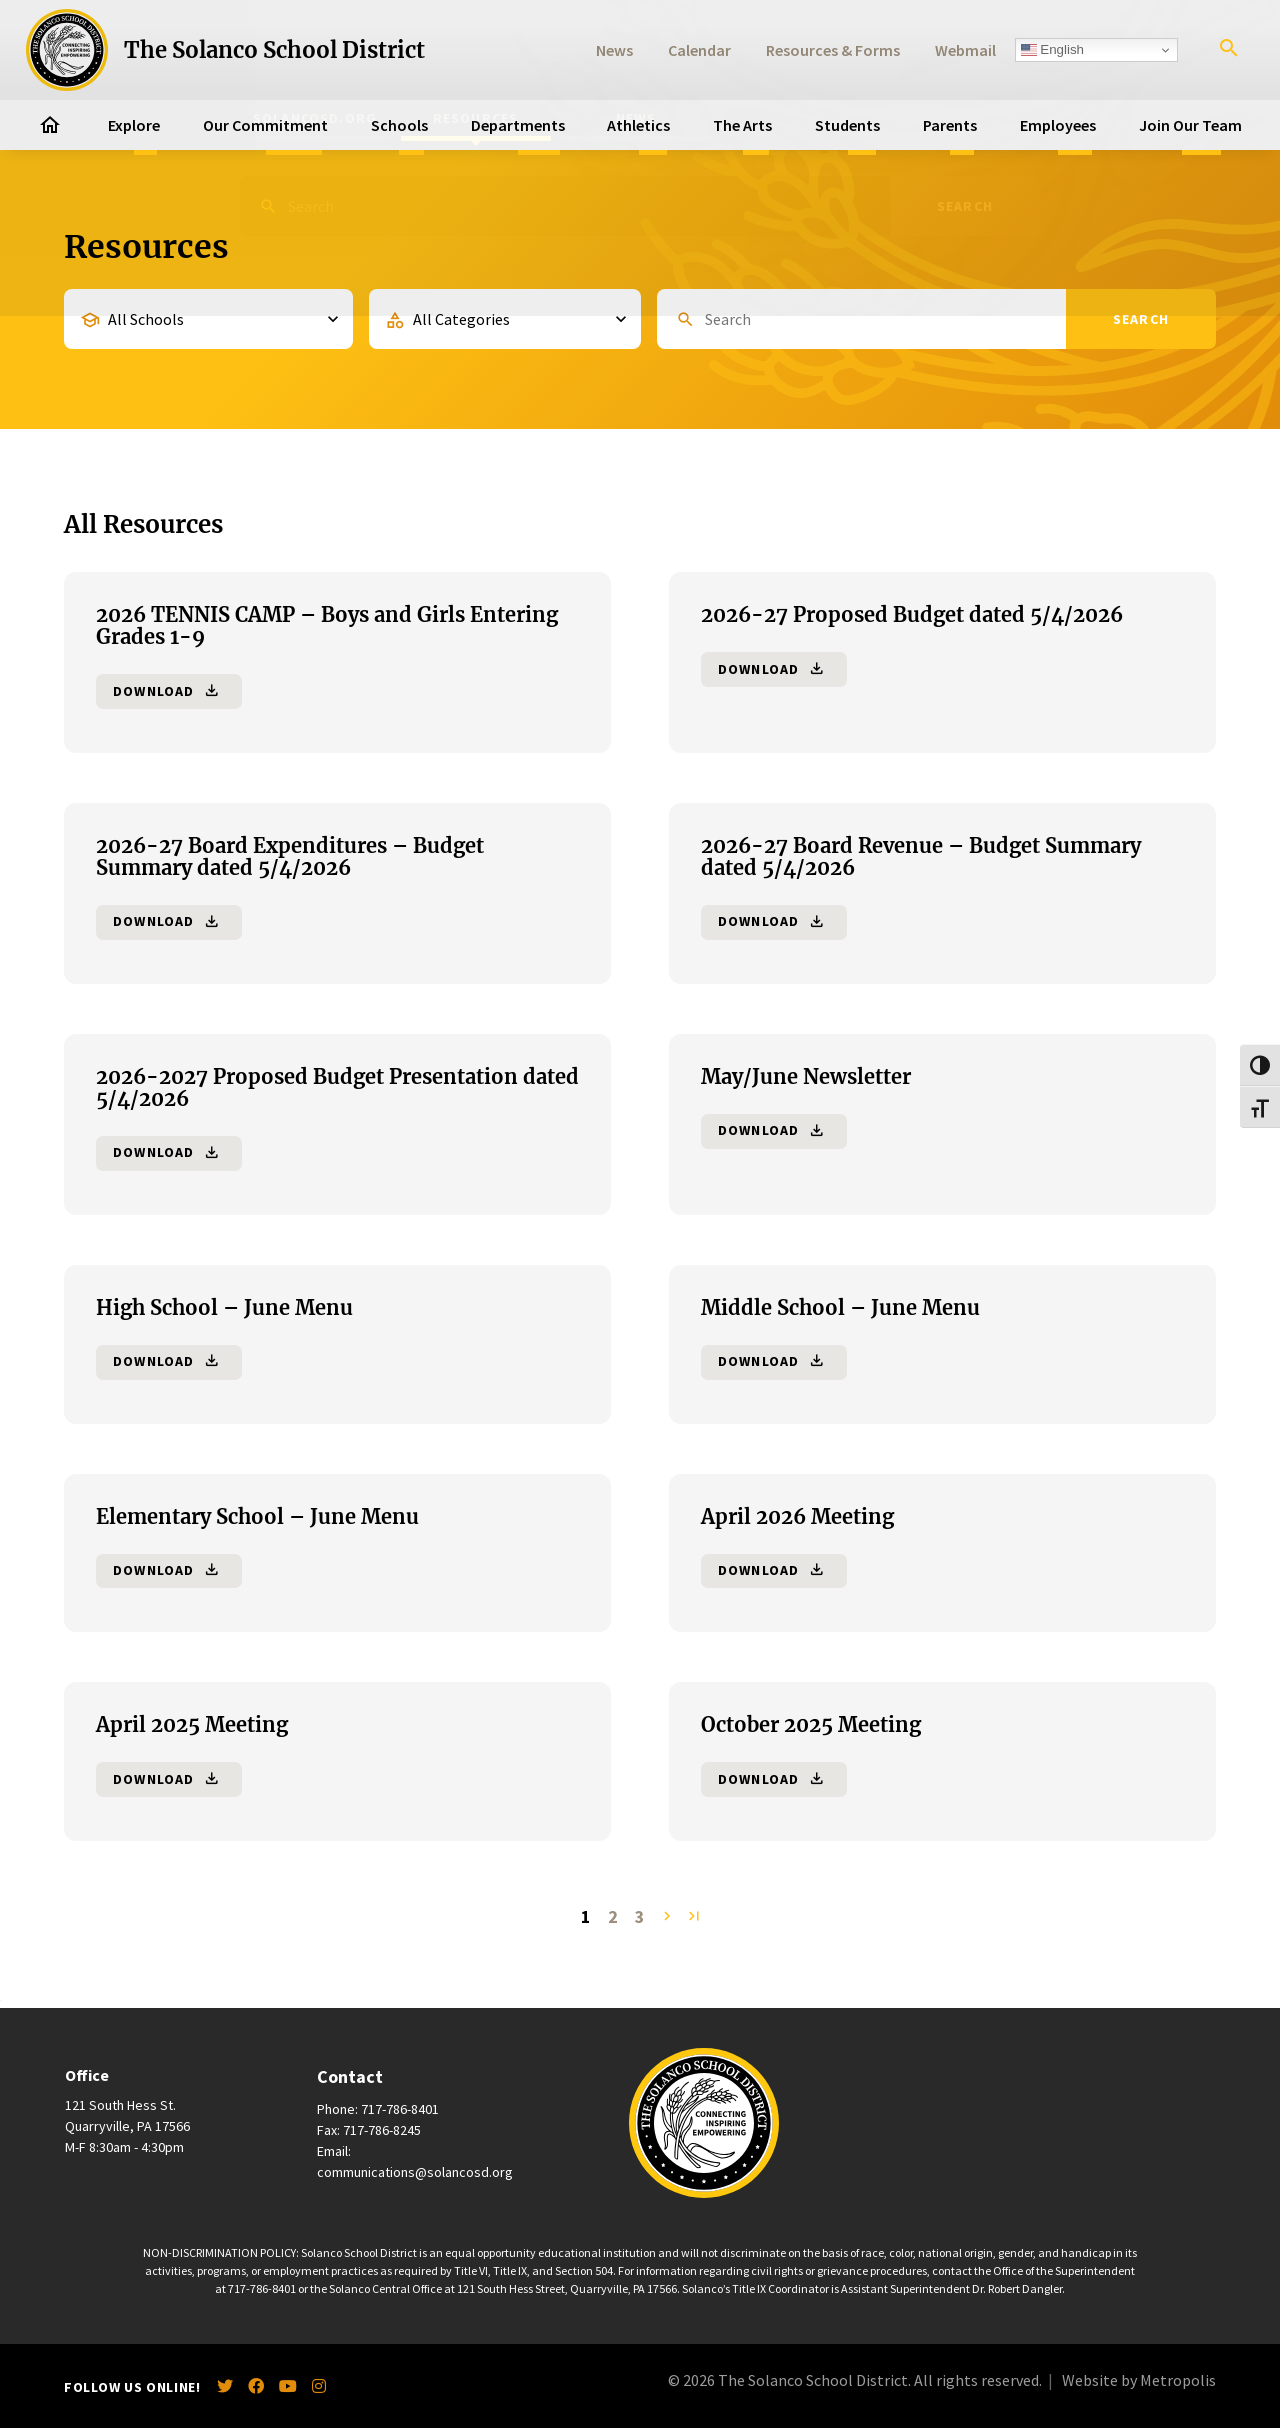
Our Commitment (265, 125)
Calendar (699, 50)
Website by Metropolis (1139, 2380)
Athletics (638, 125)
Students (847, 125)
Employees (1058, 125)
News (614, 50)
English (1052, 50)
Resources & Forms (833, 50)
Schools (399, 125)
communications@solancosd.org (415, 2172)
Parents (950, 125)
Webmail (965, 50)
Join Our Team (1190, 125)
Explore (134, 125)
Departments (518, 125)
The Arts (742, 125)
